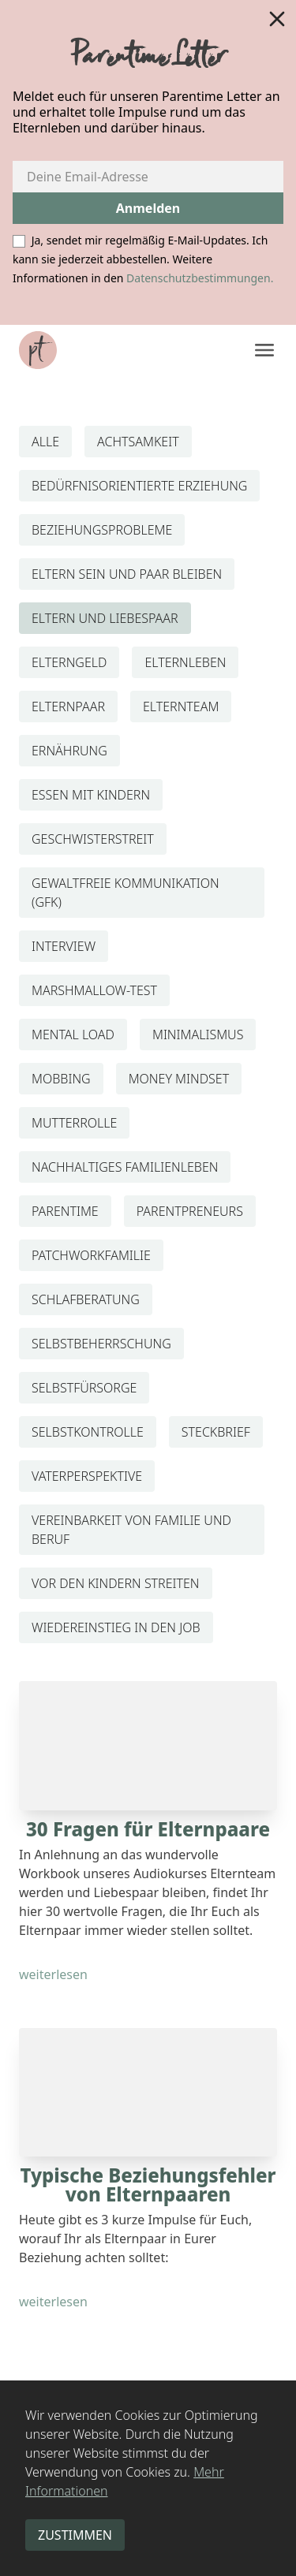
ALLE (45, 441)
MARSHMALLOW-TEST (94, 990)
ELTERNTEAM (181, 706)
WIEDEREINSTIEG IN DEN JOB (116, 1627)
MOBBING (61, 1078)
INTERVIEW (64, 946)
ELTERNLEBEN (185, 662)
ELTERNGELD (69, 662)
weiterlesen (53, 1974)
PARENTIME (65, 1211)
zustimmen (75, 2535)
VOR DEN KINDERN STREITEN (116, 1583)
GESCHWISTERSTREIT (93, 839)
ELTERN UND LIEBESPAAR (105, 618)
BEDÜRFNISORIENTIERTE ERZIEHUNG (139, 485)
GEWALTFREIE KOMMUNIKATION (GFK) (125, 892)
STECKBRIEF (216, 1432)
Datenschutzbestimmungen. (199, 277)
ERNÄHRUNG (69, 750)
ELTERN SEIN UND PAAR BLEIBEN (127, 574)
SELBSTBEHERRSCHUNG (101, 1343)
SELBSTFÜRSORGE (84, 1387)
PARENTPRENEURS (190, 1211)
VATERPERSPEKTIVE (87, 1476)
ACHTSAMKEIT (138, 441)
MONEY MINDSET (179, 1078)
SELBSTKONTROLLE (88, 1432)
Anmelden (148, 208)
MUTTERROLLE (74, 1122)
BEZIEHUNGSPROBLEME (102, 530)
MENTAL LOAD (73, 1034)
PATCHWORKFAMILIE (91, 1255)
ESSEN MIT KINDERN (91, 794)
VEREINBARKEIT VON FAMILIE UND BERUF (131, 1530)
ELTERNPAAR (68, 706)
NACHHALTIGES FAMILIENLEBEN (125, 1167)
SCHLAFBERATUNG (86, 1299)
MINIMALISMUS (197, 1034)
